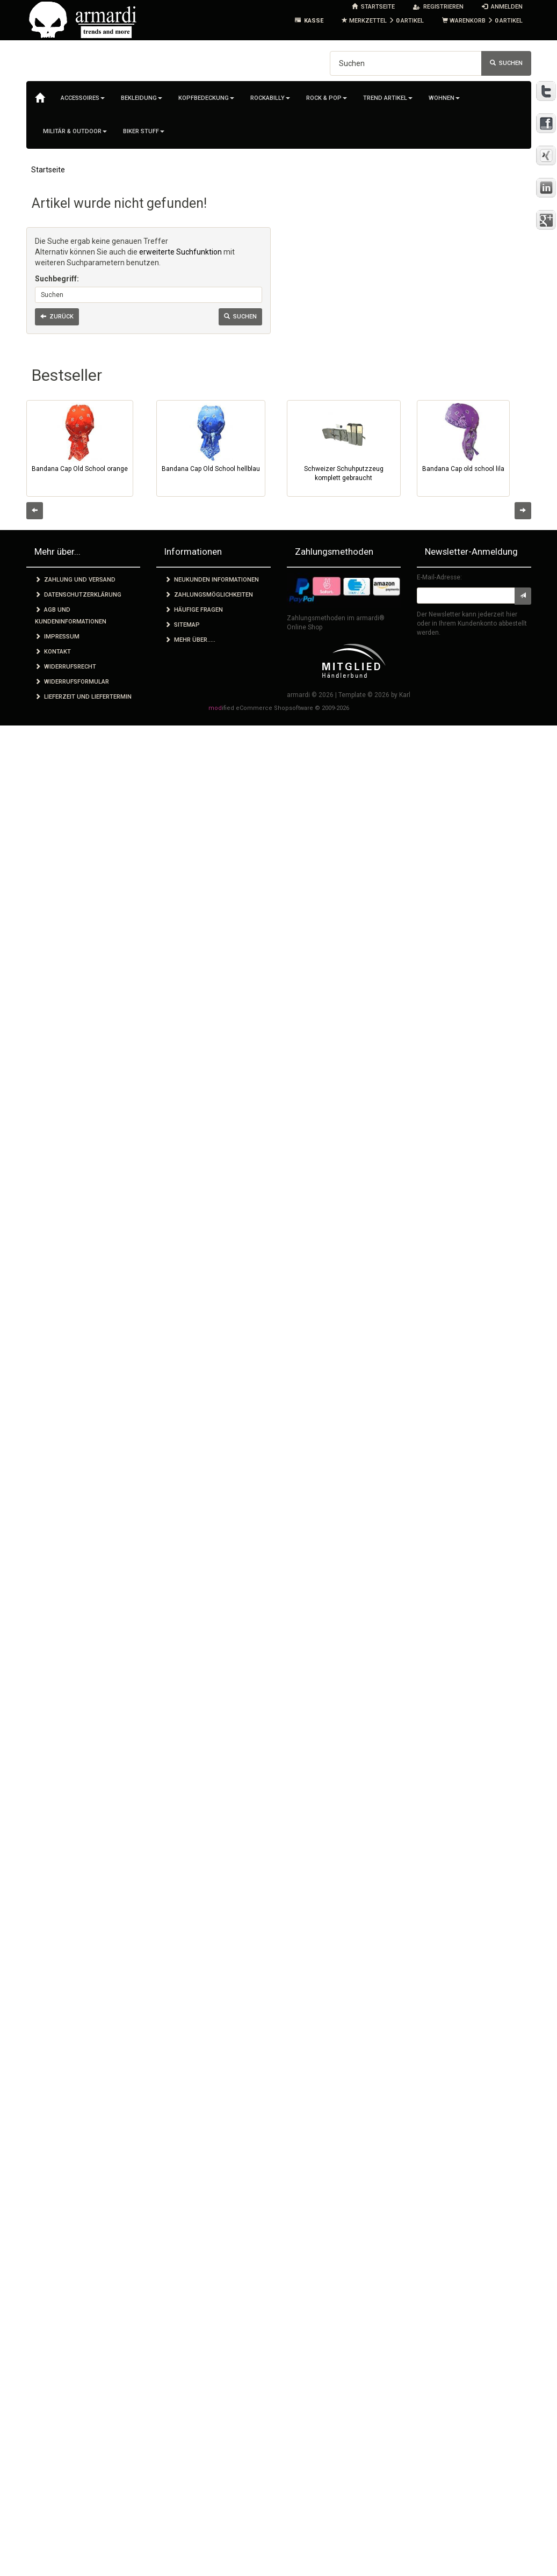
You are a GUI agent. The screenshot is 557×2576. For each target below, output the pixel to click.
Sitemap (182, 624)
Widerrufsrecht (65, 666)
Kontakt (53, 651)
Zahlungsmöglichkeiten (209, 594)
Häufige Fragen (194, 609)
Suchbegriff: (57, 278)
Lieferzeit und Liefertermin (83, 696)
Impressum (57, 636)
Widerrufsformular (72, 681)
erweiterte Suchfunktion (180, 252)
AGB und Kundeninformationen (70, 615)
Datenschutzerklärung (78, 594)
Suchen (506, 63)
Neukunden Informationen (212, 579)
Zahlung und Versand (75, 579)
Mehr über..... (190, 639)
